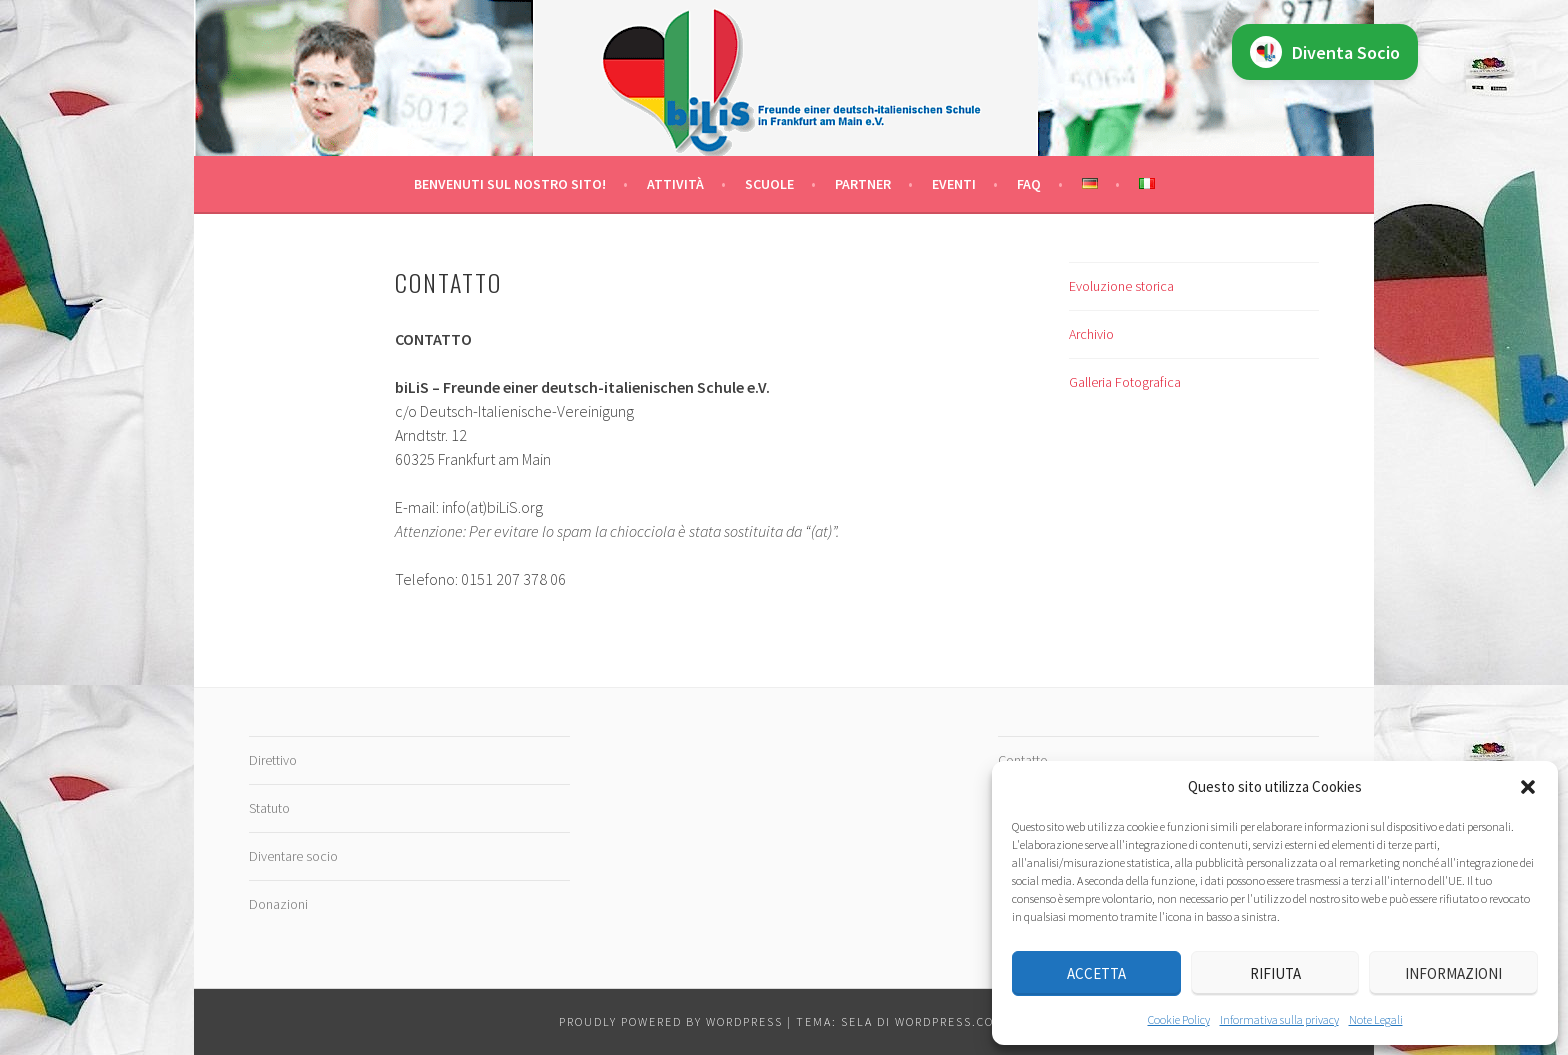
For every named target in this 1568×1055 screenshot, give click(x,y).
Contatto (1023, 760)
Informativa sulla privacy (1279, 1019)
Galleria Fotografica (1125, 382)
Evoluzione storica (1121, 286)
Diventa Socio (1325, 52)
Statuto (269, 808)
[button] (1528, 787)
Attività (675, 184)
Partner (863, 184)
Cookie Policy (1179, 1019)
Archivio (1091, 334)
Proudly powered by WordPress (671, 1021)
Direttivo (273, 760)
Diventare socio (293, 856)
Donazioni (278, 904)
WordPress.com (950, 1021)
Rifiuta (1275, 973)
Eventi (954, 184)
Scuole (769, 184)
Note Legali (1376, 1019)
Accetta (1096, 973)
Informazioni (1453, 973)
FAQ (1029, 184)
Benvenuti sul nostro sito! (510, 184)
